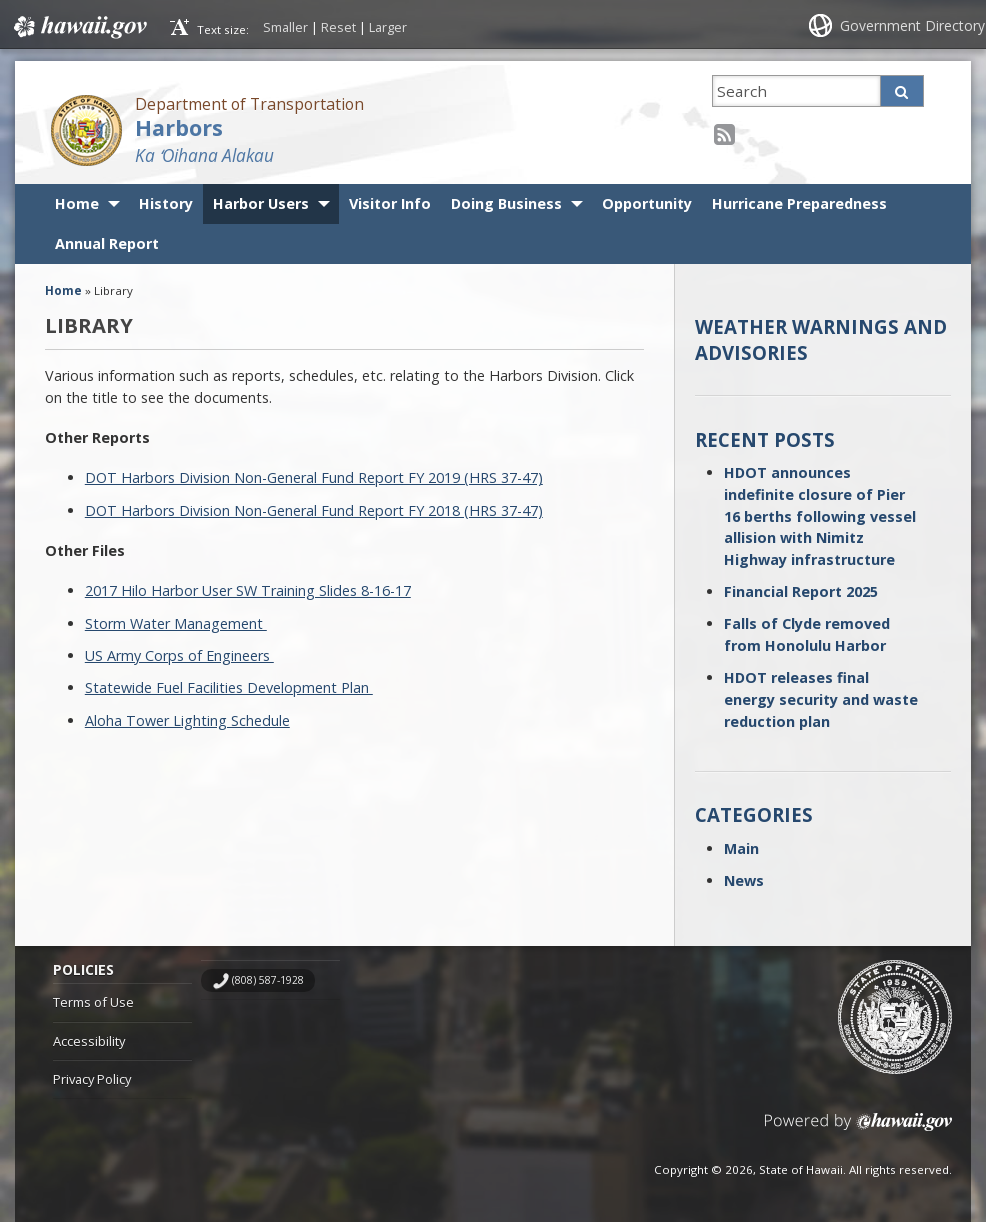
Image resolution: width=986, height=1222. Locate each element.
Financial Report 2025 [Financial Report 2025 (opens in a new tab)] (801, 591)
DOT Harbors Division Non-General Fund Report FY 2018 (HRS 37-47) (314, 510)
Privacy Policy (92, 1079)
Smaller (285, 27)
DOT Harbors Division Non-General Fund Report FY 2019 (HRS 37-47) (314, 477)
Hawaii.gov (78, 27)
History (166, 203)
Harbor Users (261, 203)
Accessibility (89, 1041)
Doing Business (506, 203)
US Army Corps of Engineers (179, 655)
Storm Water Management (176, 623)
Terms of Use (93, 1002)
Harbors (179, 127)
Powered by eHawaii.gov (858, 1129)
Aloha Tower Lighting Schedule (187, 720)
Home (77, 203)
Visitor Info (390, 203)
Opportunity (647, 203)
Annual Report (107, 243)
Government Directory (912, 25)
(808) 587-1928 (268, 980)
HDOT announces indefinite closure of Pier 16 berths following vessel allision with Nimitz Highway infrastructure (820, 515)
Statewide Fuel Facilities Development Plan (229, 687)
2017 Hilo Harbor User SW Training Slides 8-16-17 (248, 590)
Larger (388, 27)
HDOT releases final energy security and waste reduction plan (821, 699)
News (744, 880)
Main (741, 848)
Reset (338, 27)
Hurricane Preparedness (799, 203)
